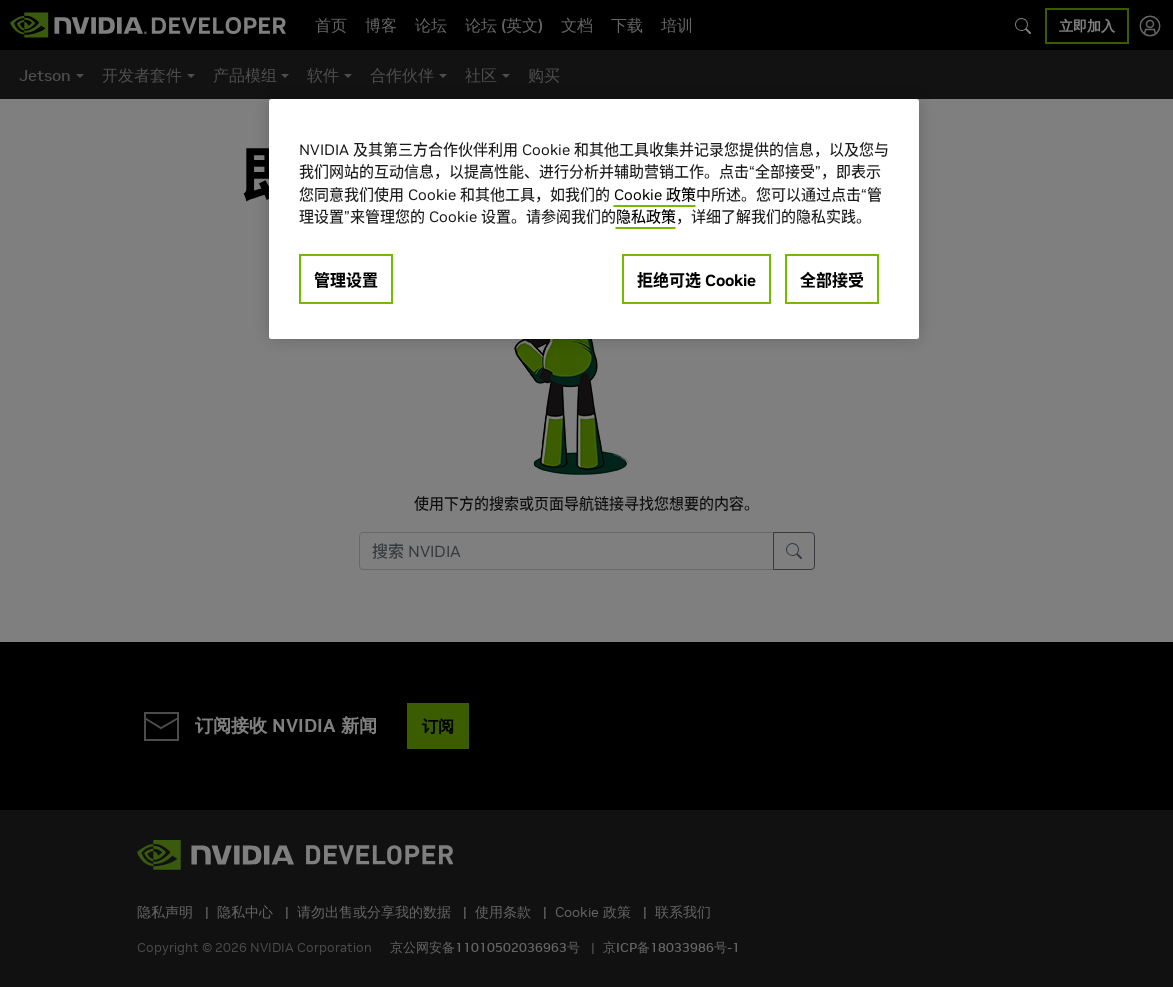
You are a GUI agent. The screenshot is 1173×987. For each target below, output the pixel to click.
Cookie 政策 (655, 194)
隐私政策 (646, 216)
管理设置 (346, 280)
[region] (594, 219)
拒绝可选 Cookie (696, 280)
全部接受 (832, 280)
